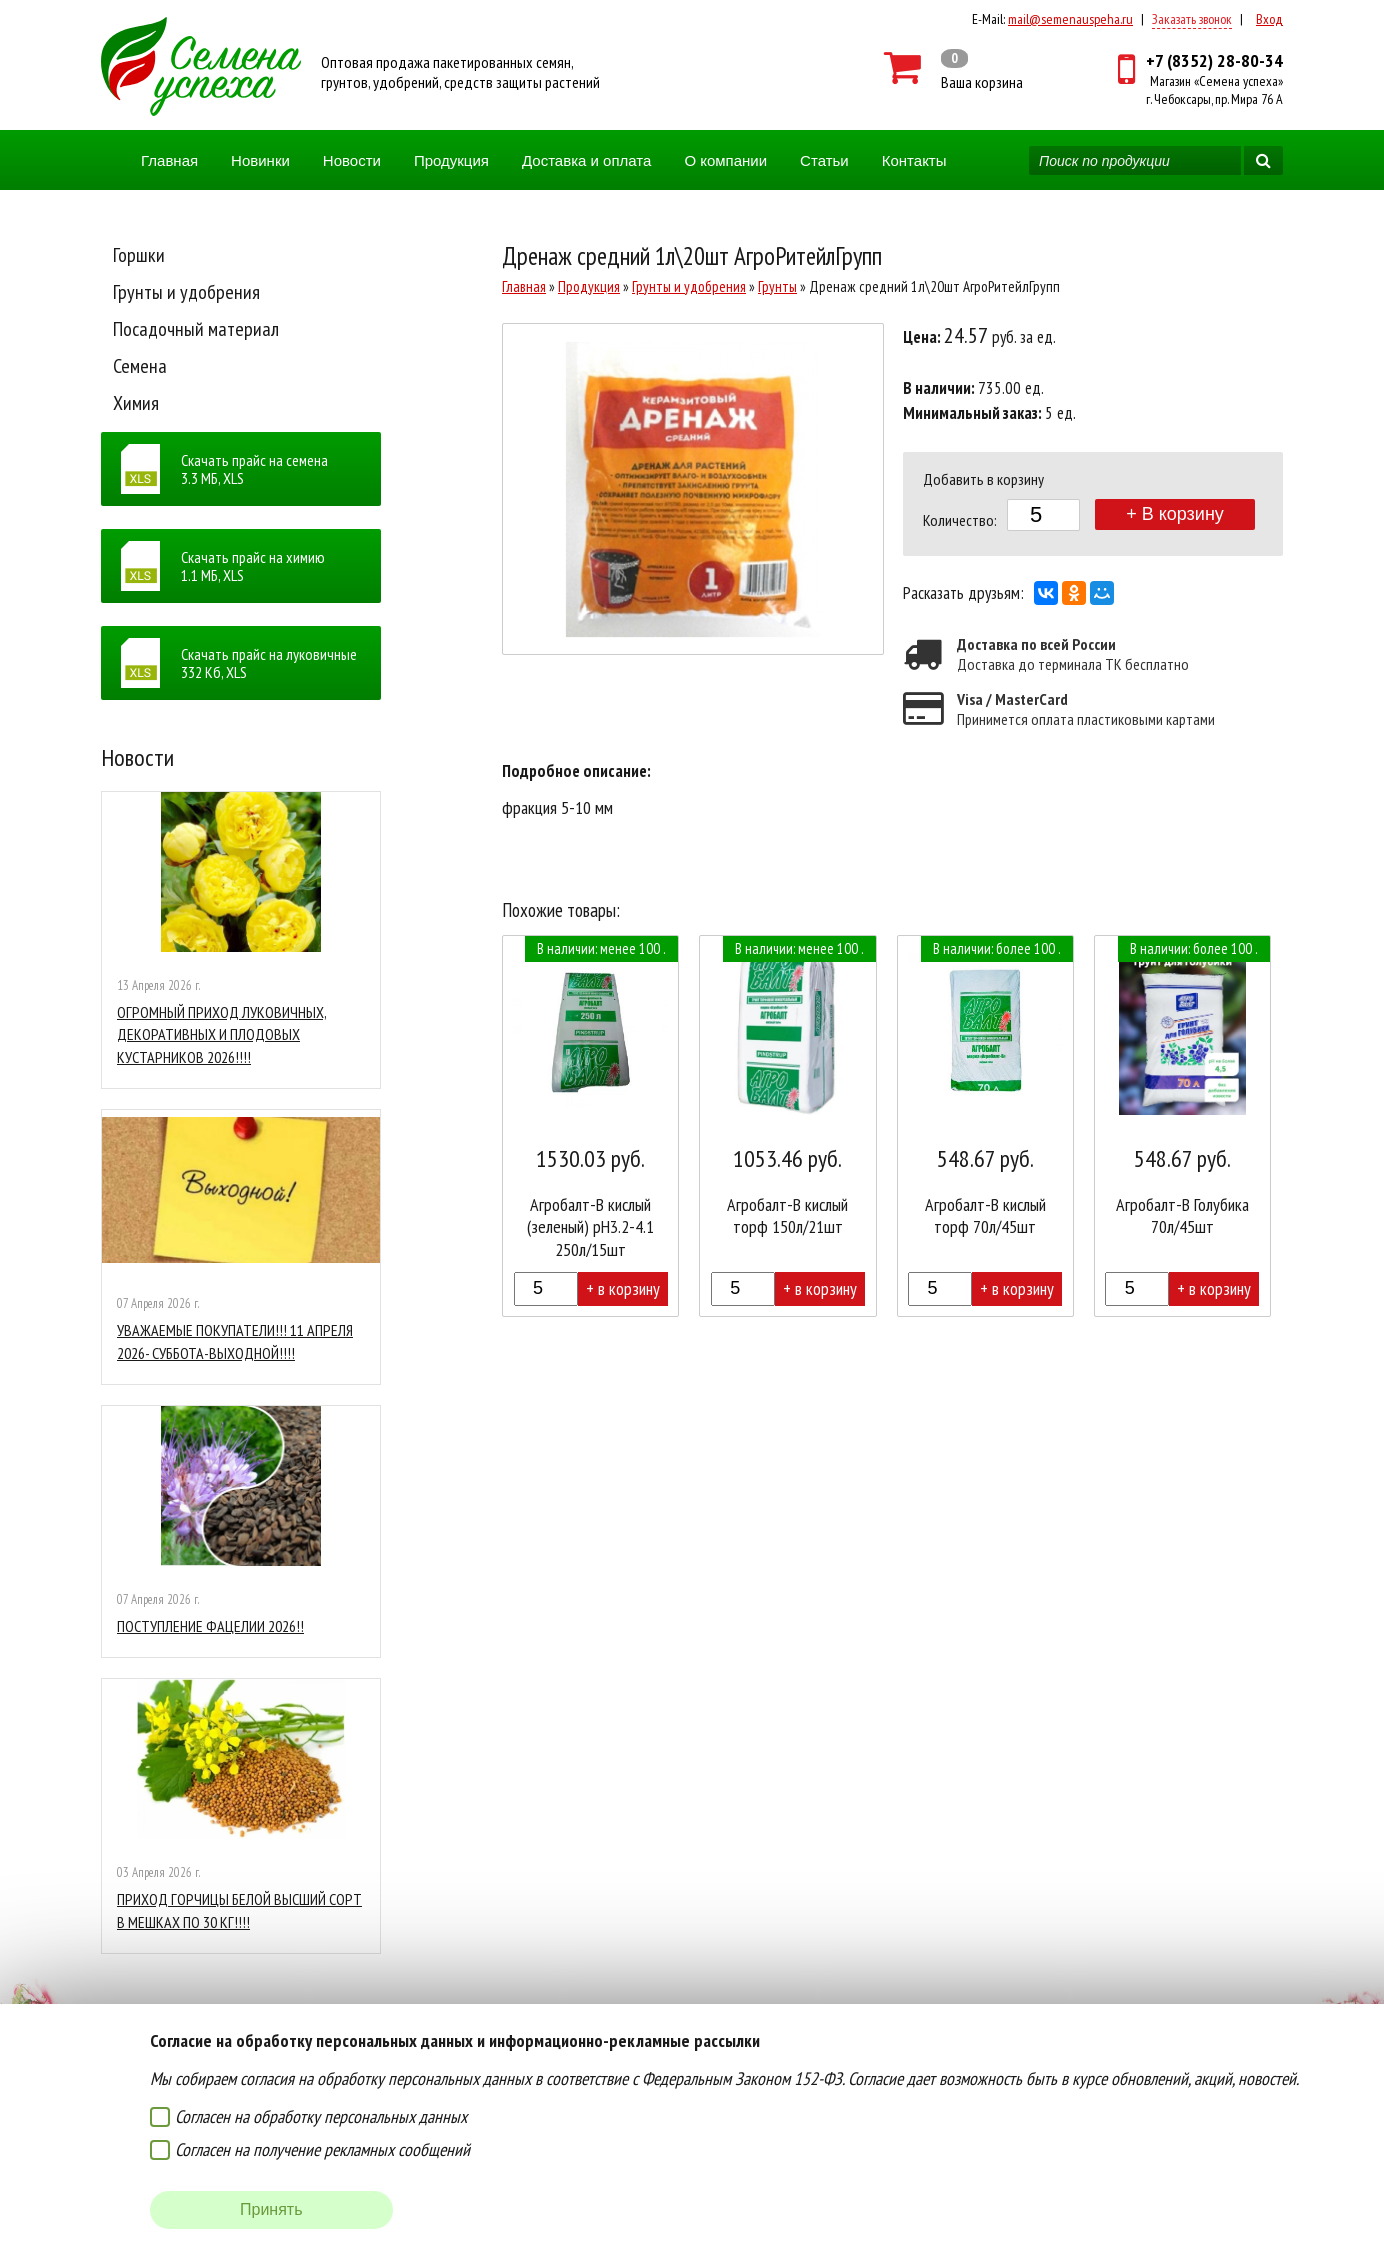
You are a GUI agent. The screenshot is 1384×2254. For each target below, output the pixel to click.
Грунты (777, 286)
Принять (271, 2209)
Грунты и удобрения (186, 292)
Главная (169, 160)
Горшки (139, 255)
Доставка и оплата (586, 160)
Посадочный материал (196, 329)
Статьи (824, 160)
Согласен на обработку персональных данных (321, 2116)
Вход (1269, 19)
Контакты (914, 160)
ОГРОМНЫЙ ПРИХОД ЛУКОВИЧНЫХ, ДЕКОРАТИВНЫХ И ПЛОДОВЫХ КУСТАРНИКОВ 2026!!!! (222, 1034)
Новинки (260, 160)
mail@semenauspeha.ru (1070, 19)
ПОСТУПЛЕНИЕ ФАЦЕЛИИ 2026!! (210, 1626)
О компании (725, 160)
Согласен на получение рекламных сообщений (322, 2149)
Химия (136, 403)
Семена (140, 366)
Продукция (451, 160)
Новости (352, 160)
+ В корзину (1175, 514)
